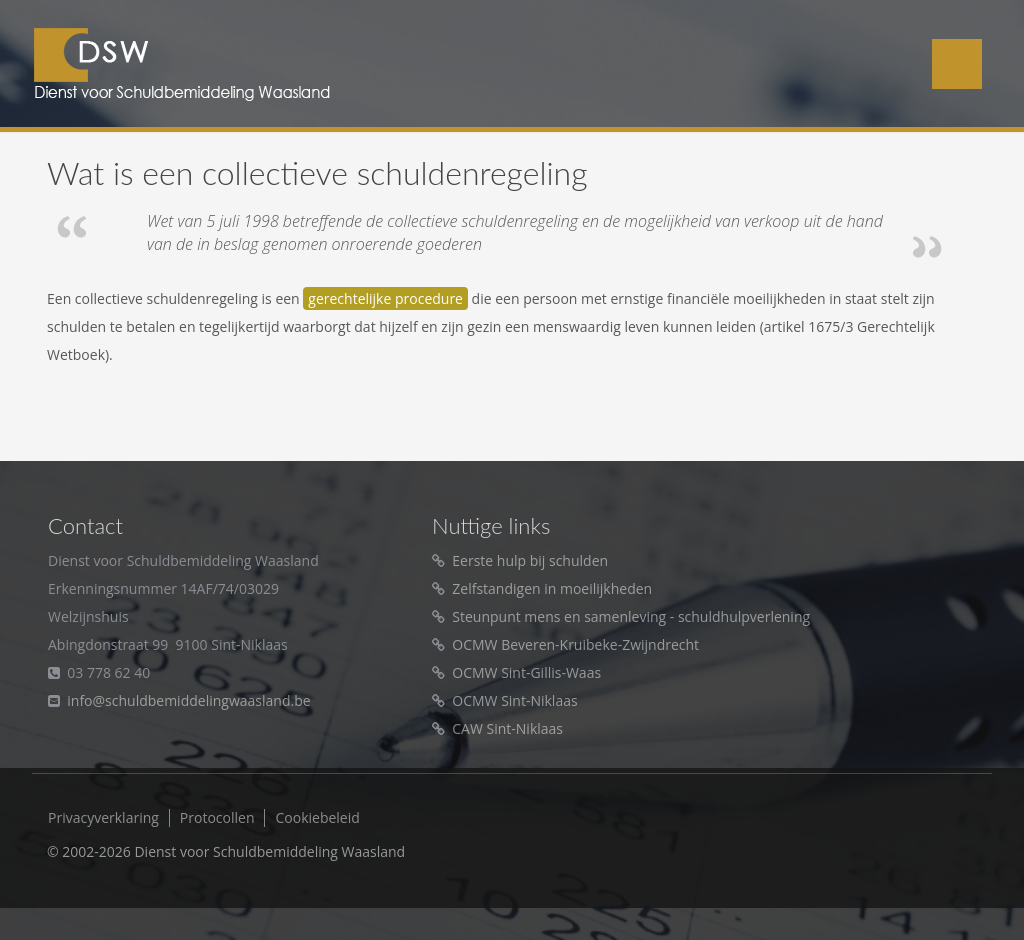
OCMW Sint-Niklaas (514, 700)
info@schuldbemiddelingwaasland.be (188, 700)
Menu (957, 64)
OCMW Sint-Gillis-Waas (526, 672)
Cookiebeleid (317, 818)
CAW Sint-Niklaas (507, 728)
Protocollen (217, 818)
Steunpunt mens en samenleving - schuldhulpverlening (631, 616)
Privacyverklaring (103, 818)
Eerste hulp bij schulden (530, 560)
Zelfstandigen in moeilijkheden (552, 588)
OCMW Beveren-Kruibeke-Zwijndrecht (575, 644)
